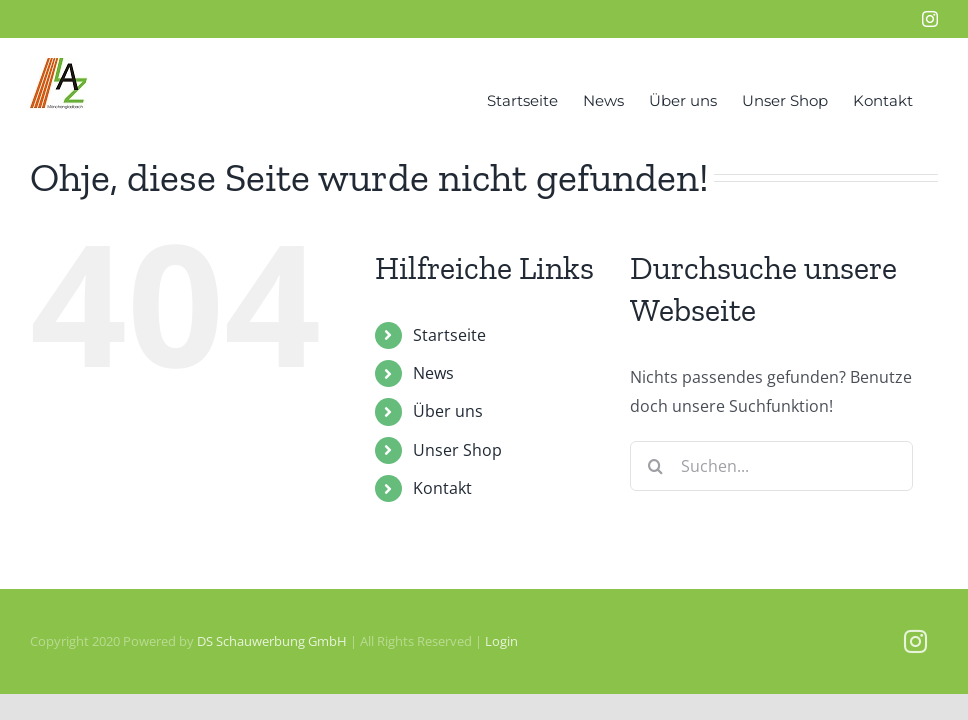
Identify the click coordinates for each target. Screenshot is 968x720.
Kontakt (442, 488)
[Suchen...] (771, 466)
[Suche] (655, 466)
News (433, 373)
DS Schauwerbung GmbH (272, 641)
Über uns (448, 411)
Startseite (449, 335)
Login (501, 641)
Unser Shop (457, 450)
